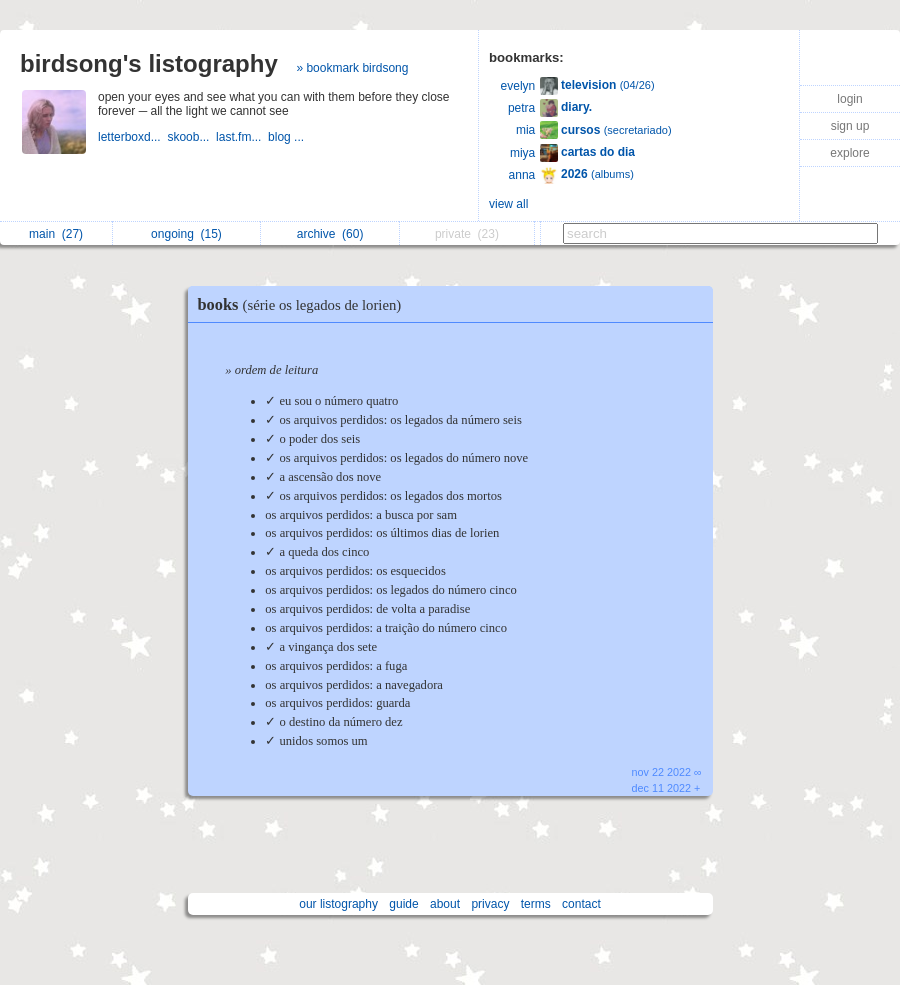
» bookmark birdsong (352, 68)
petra (521, 108)
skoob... (191, 137)
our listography (338, 904)
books (305, 304)
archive (330, 234)
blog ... (287, 137)
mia (525, 130)
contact (581, 904)
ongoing (186, 234)
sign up (850, 126)
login (849, 99)
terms (536, 904)
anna (522, 175)
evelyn (518, 86)
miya (522, 153)
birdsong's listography (149, 63)
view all (508, 204)
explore (849, 153)
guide (403, 904)
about (445, 904)
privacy (490, 904)
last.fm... (242, 137)
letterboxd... (132, 137)
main (56, 234)
